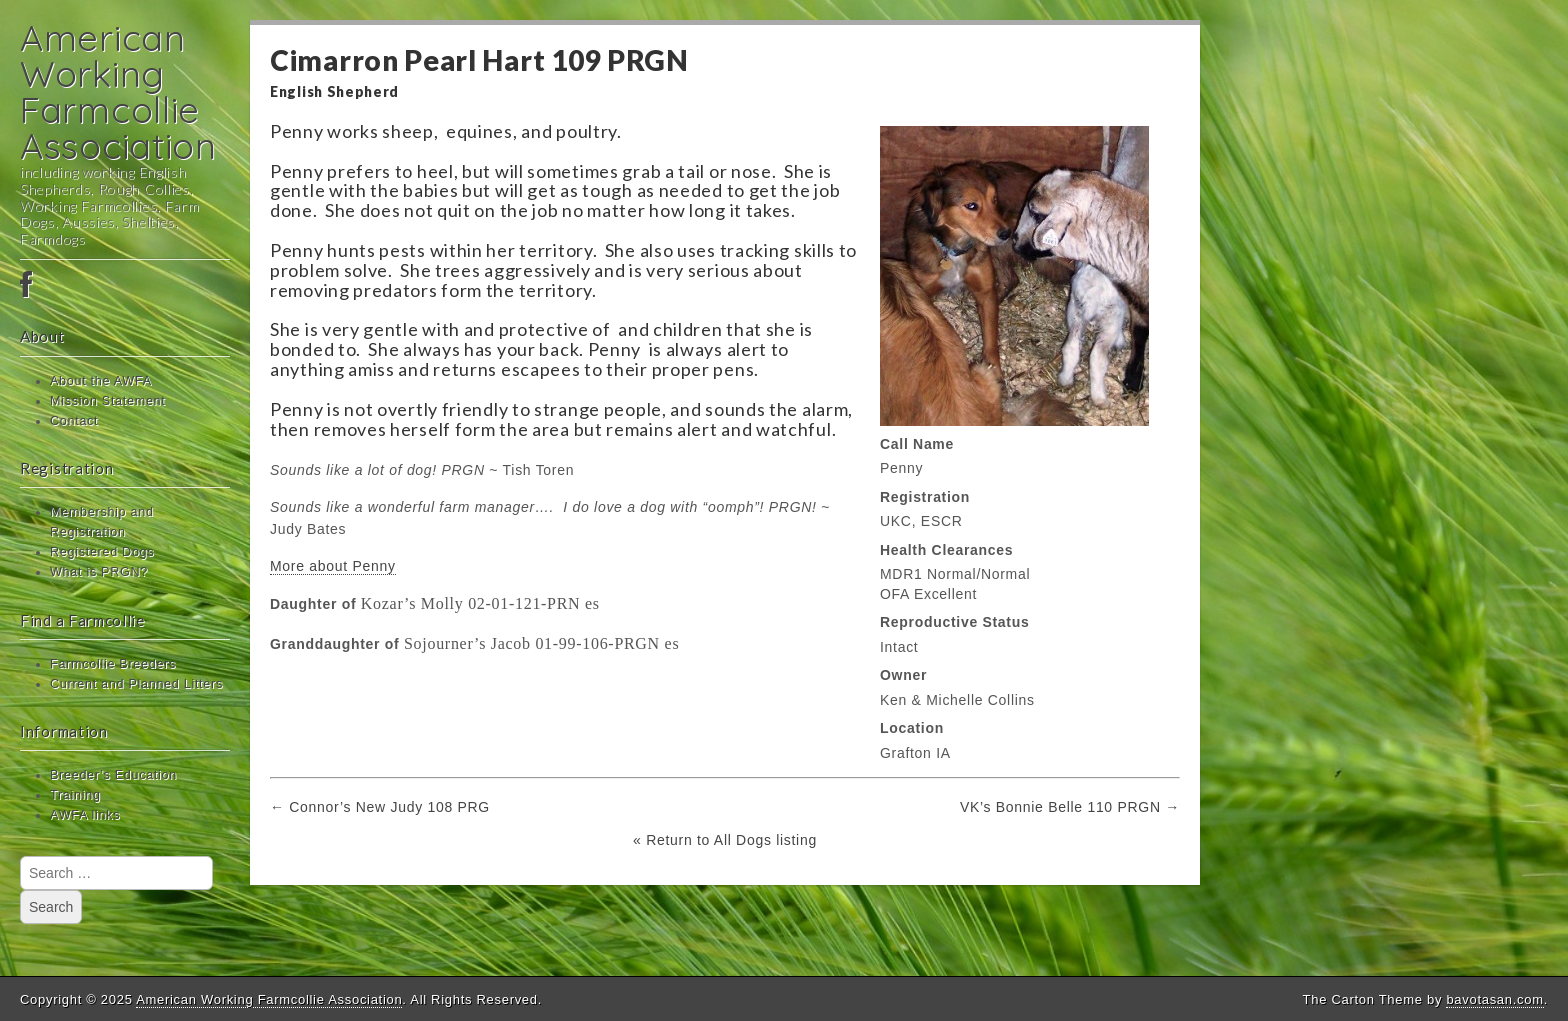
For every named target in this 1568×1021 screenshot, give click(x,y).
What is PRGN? (99, 572)
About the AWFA (101, 381)
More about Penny (333, 566)
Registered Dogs (102, 552)
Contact (74, 421)
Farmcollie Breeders (113, 664)
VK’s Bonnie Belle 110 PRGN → (1070, 807)
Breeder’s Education (113, 775)
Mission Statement (108, 401)
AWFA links (85, 815)
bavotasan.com (1494, 999)
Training (75, 795)
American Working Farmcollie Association (118, 91)
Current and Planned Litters (136, 684)
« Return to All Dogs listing (725, 840)
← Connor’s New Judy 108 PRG (380, 807)
